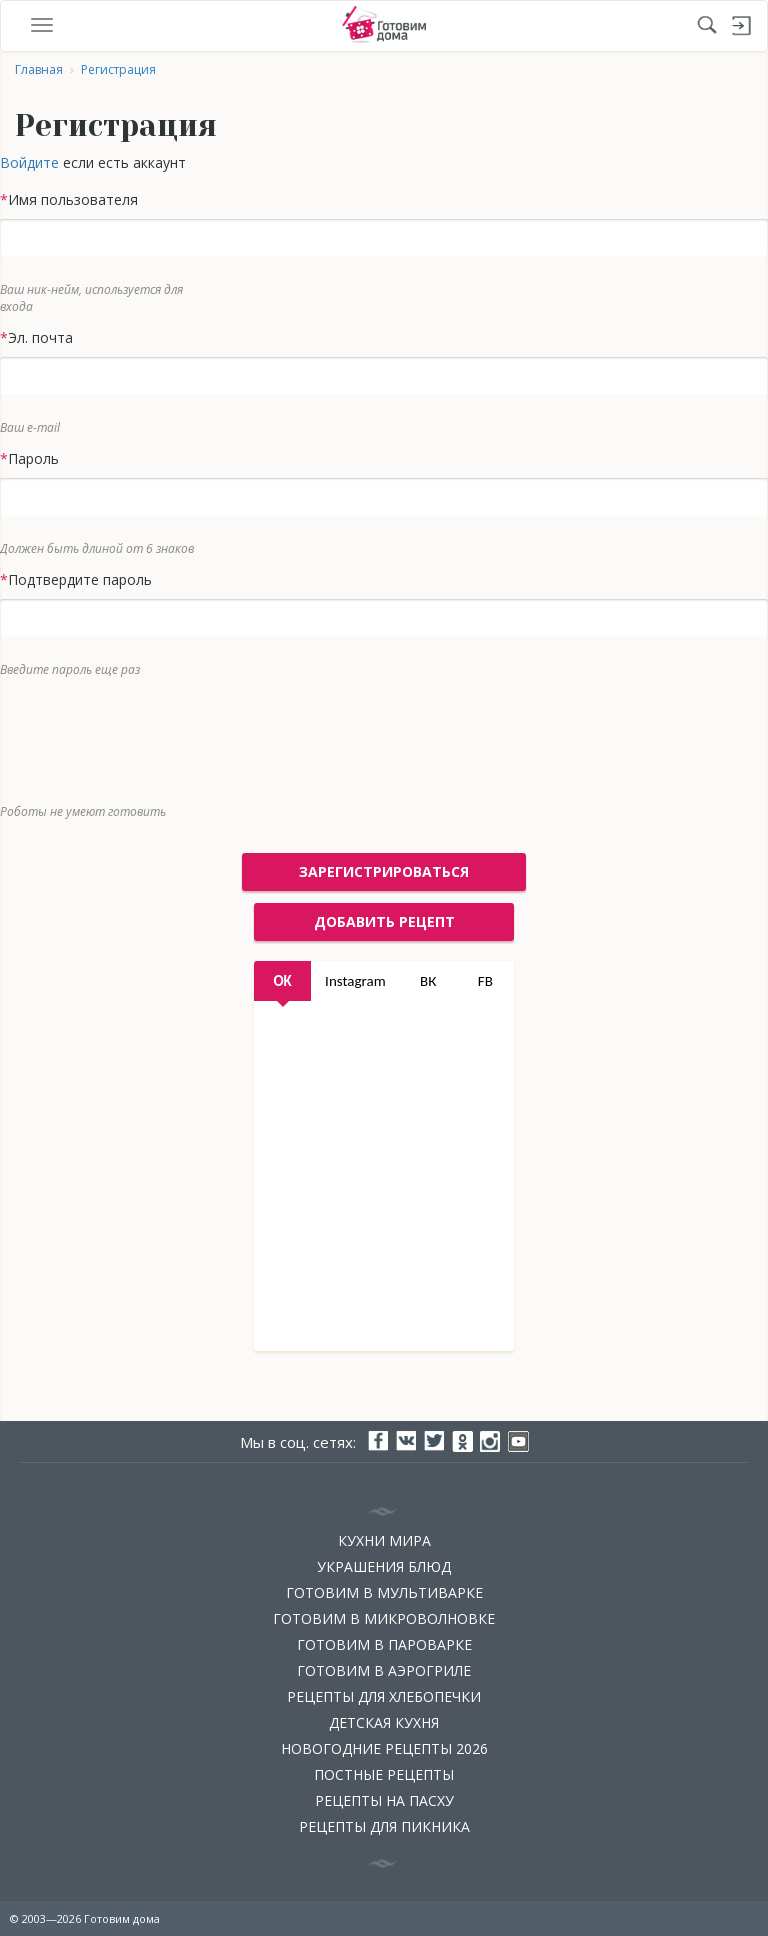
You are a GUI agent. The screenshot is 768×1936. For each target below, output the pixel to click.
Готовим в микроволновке (384, 1618)
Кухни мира (384, 1540)
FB (485, 981)
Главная (39, 69)
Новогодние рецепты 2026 (384, 1748)
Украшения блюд (384, 1566)
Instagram (355, 981)
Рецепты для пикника (384, 1826)
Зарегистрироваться (384, 871)
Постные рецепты (384, 1774)
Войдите (29, 162)
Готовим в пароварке (384, 1644)
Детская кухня (384, 1722)
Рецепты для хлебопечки (384, 1696)
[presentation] (369, 736)
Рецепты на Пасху (384, 1800)
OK (282, 981)
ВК (428, 981)
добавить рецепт (384, 921)
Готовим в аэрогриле (384, 1670)
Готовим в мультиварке (384, 1592)
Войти (742, 26)
